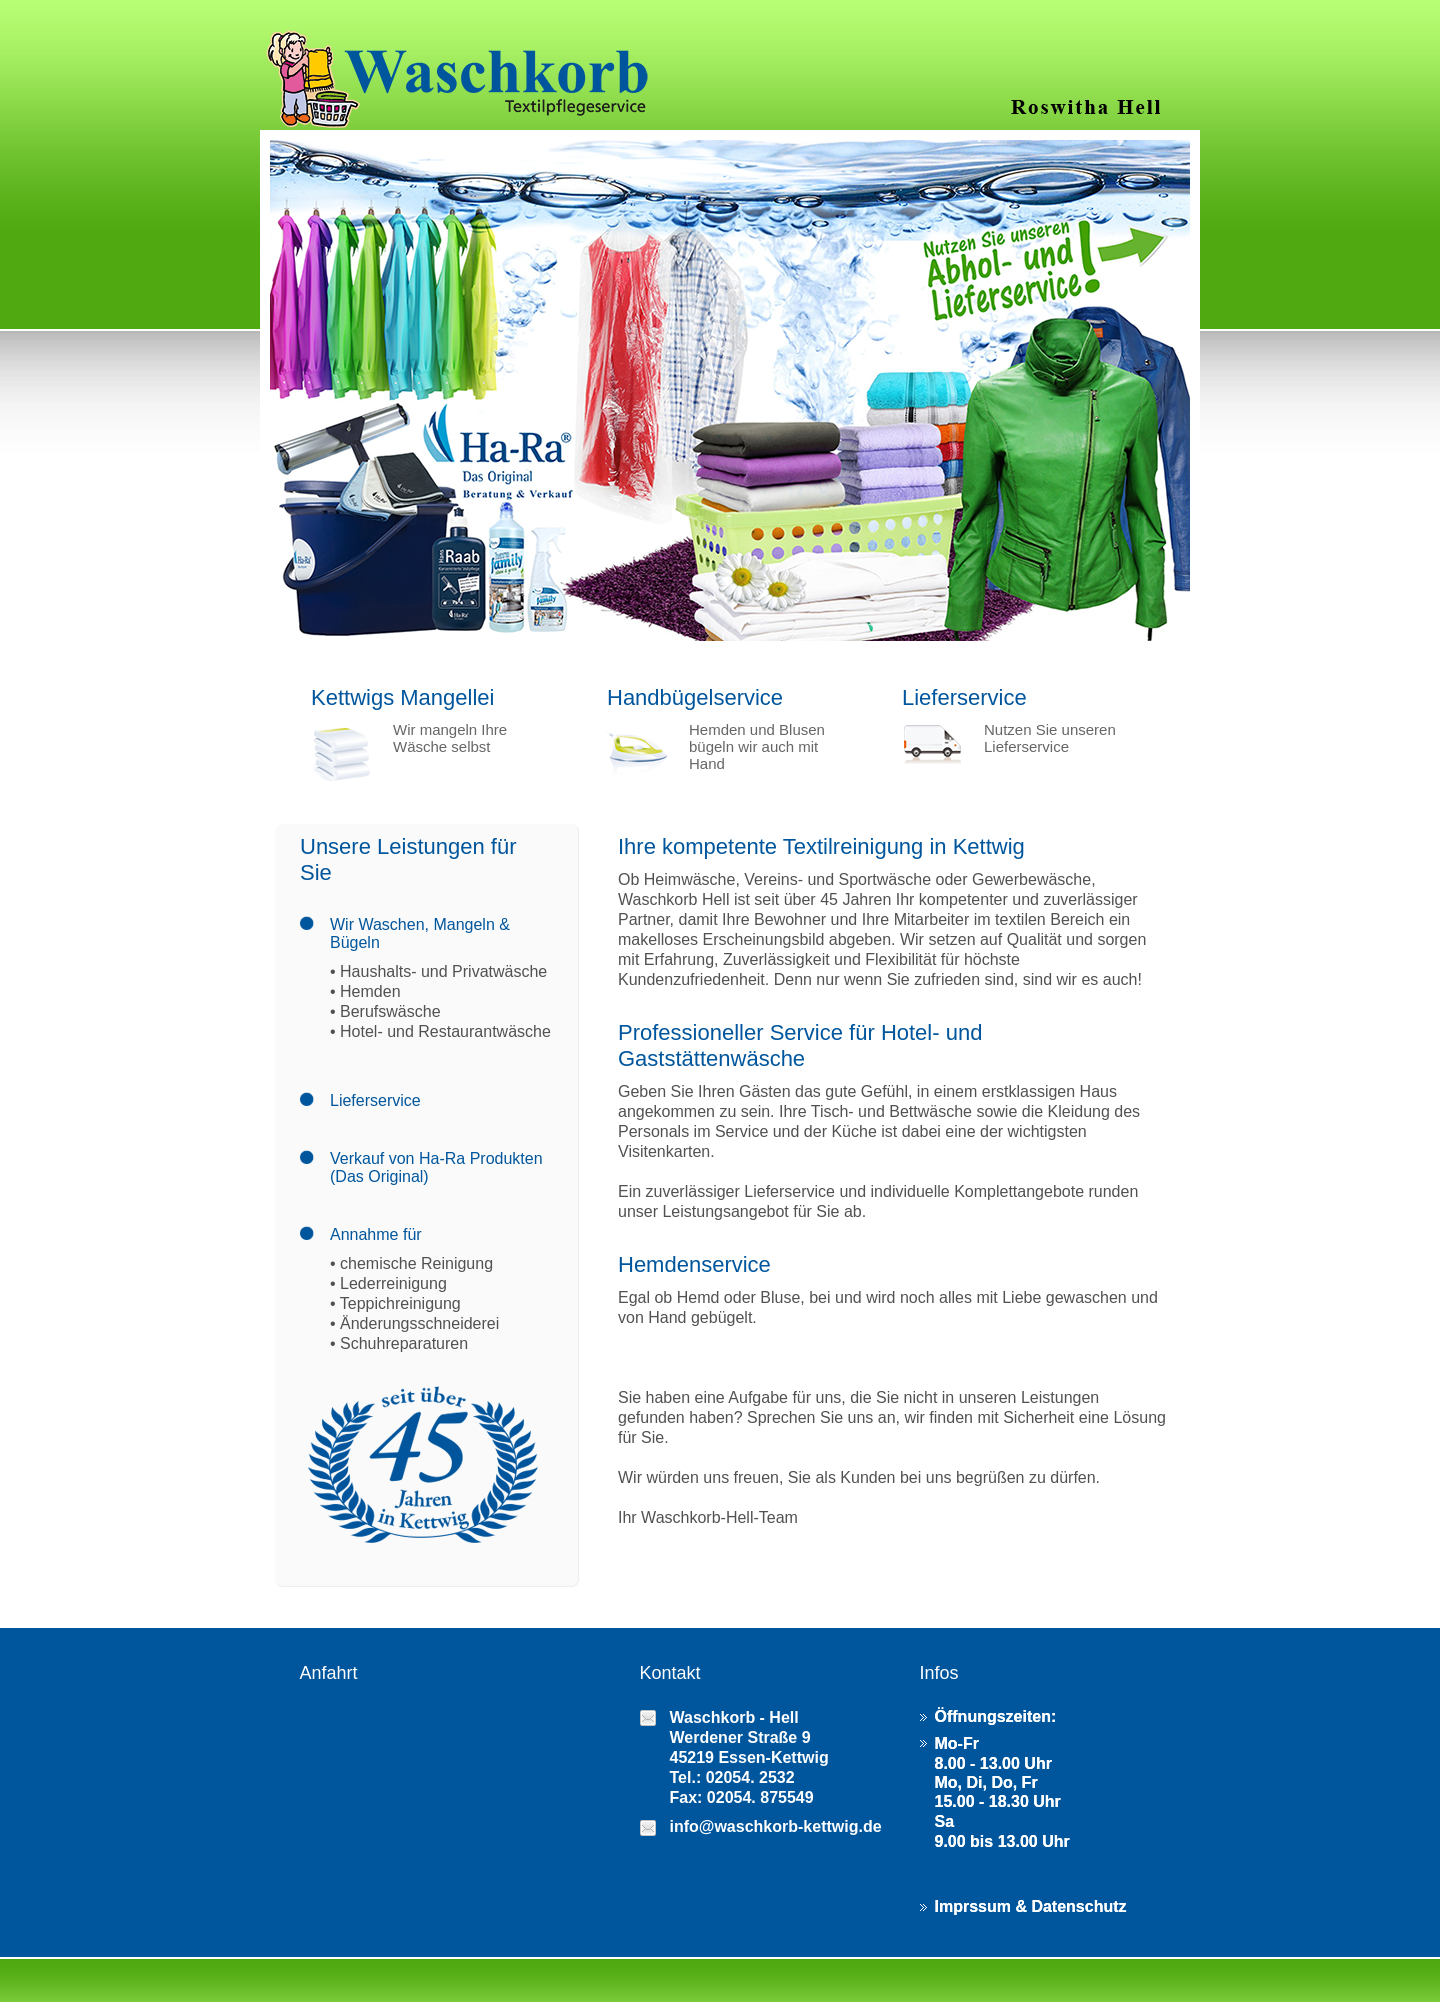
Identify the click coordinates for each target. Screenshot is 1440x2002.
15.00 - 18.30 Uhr (998, 1801)
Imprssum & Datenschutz (1031, 1906)
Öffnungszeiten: (996, 1716)
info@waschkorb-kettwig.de (776, 1826)
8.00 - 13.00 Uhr (993, 1763)
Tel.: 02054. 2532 (732, 1777)
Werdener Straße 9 (740, 1737)
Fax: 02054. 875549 (742, 1797)
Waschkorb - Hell (734, 1717)
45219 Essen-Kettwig (749, 1757)
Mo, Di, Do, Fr (986, 1782)
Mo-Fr (957, 1743)
